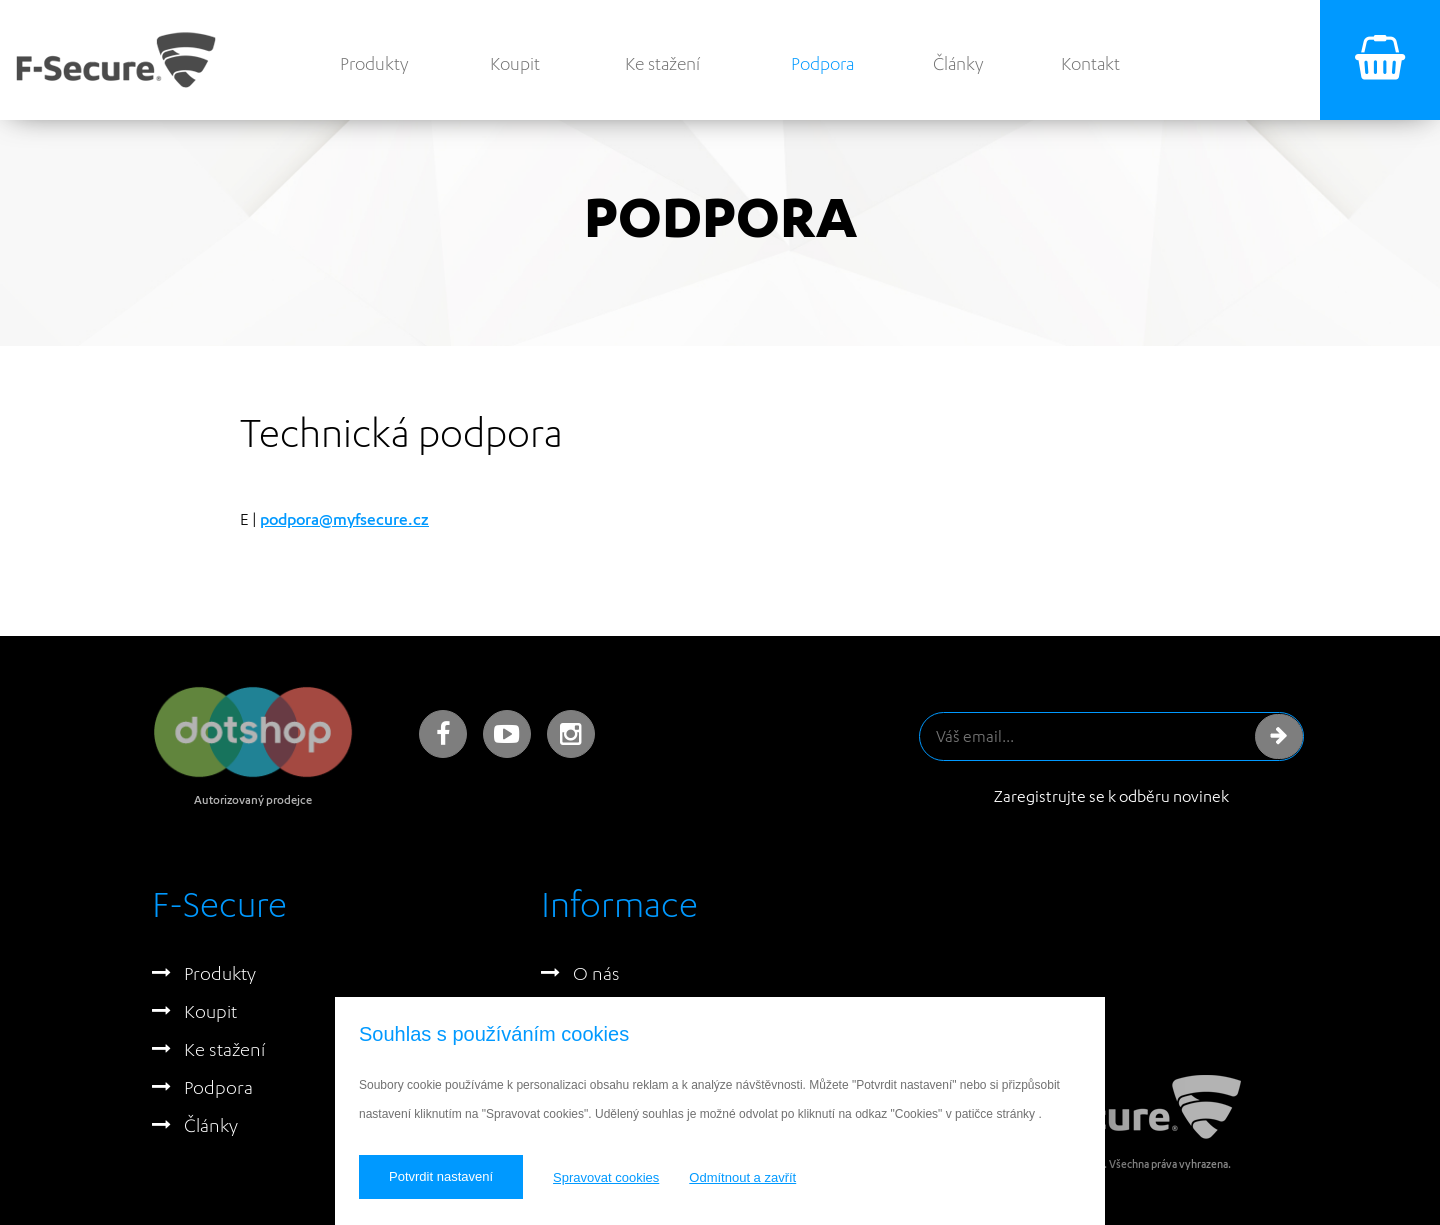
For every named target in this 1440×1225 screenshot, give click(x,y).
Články (958, 63)
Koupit (515, 63)
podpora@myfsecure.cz (344, 519)
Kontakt (1090, 63)
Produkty (374, 63)
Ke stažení (662, 63)
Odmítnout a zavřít (742, 1177)
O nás (596, 973)
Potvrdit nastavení (441, 1176)
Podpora (822, 63)
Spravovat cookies (606, 1177)
